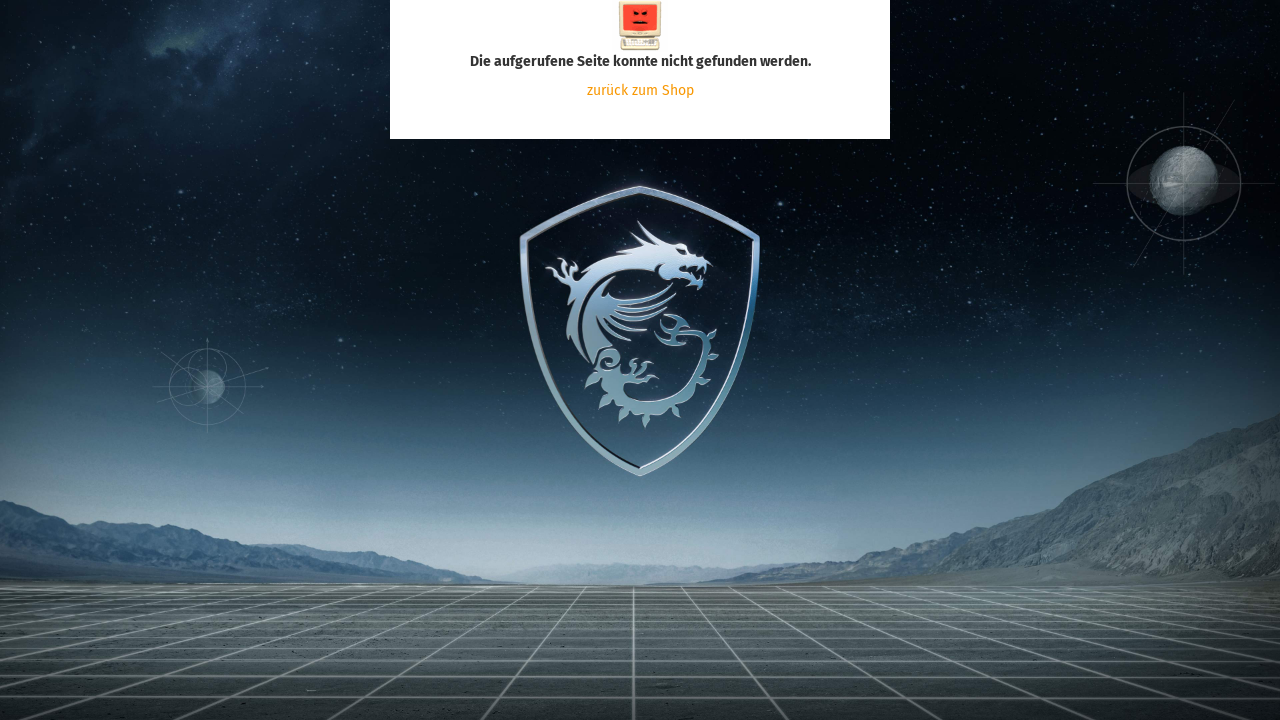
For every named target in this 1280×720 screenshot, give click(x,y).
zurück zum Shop (640, 90)
